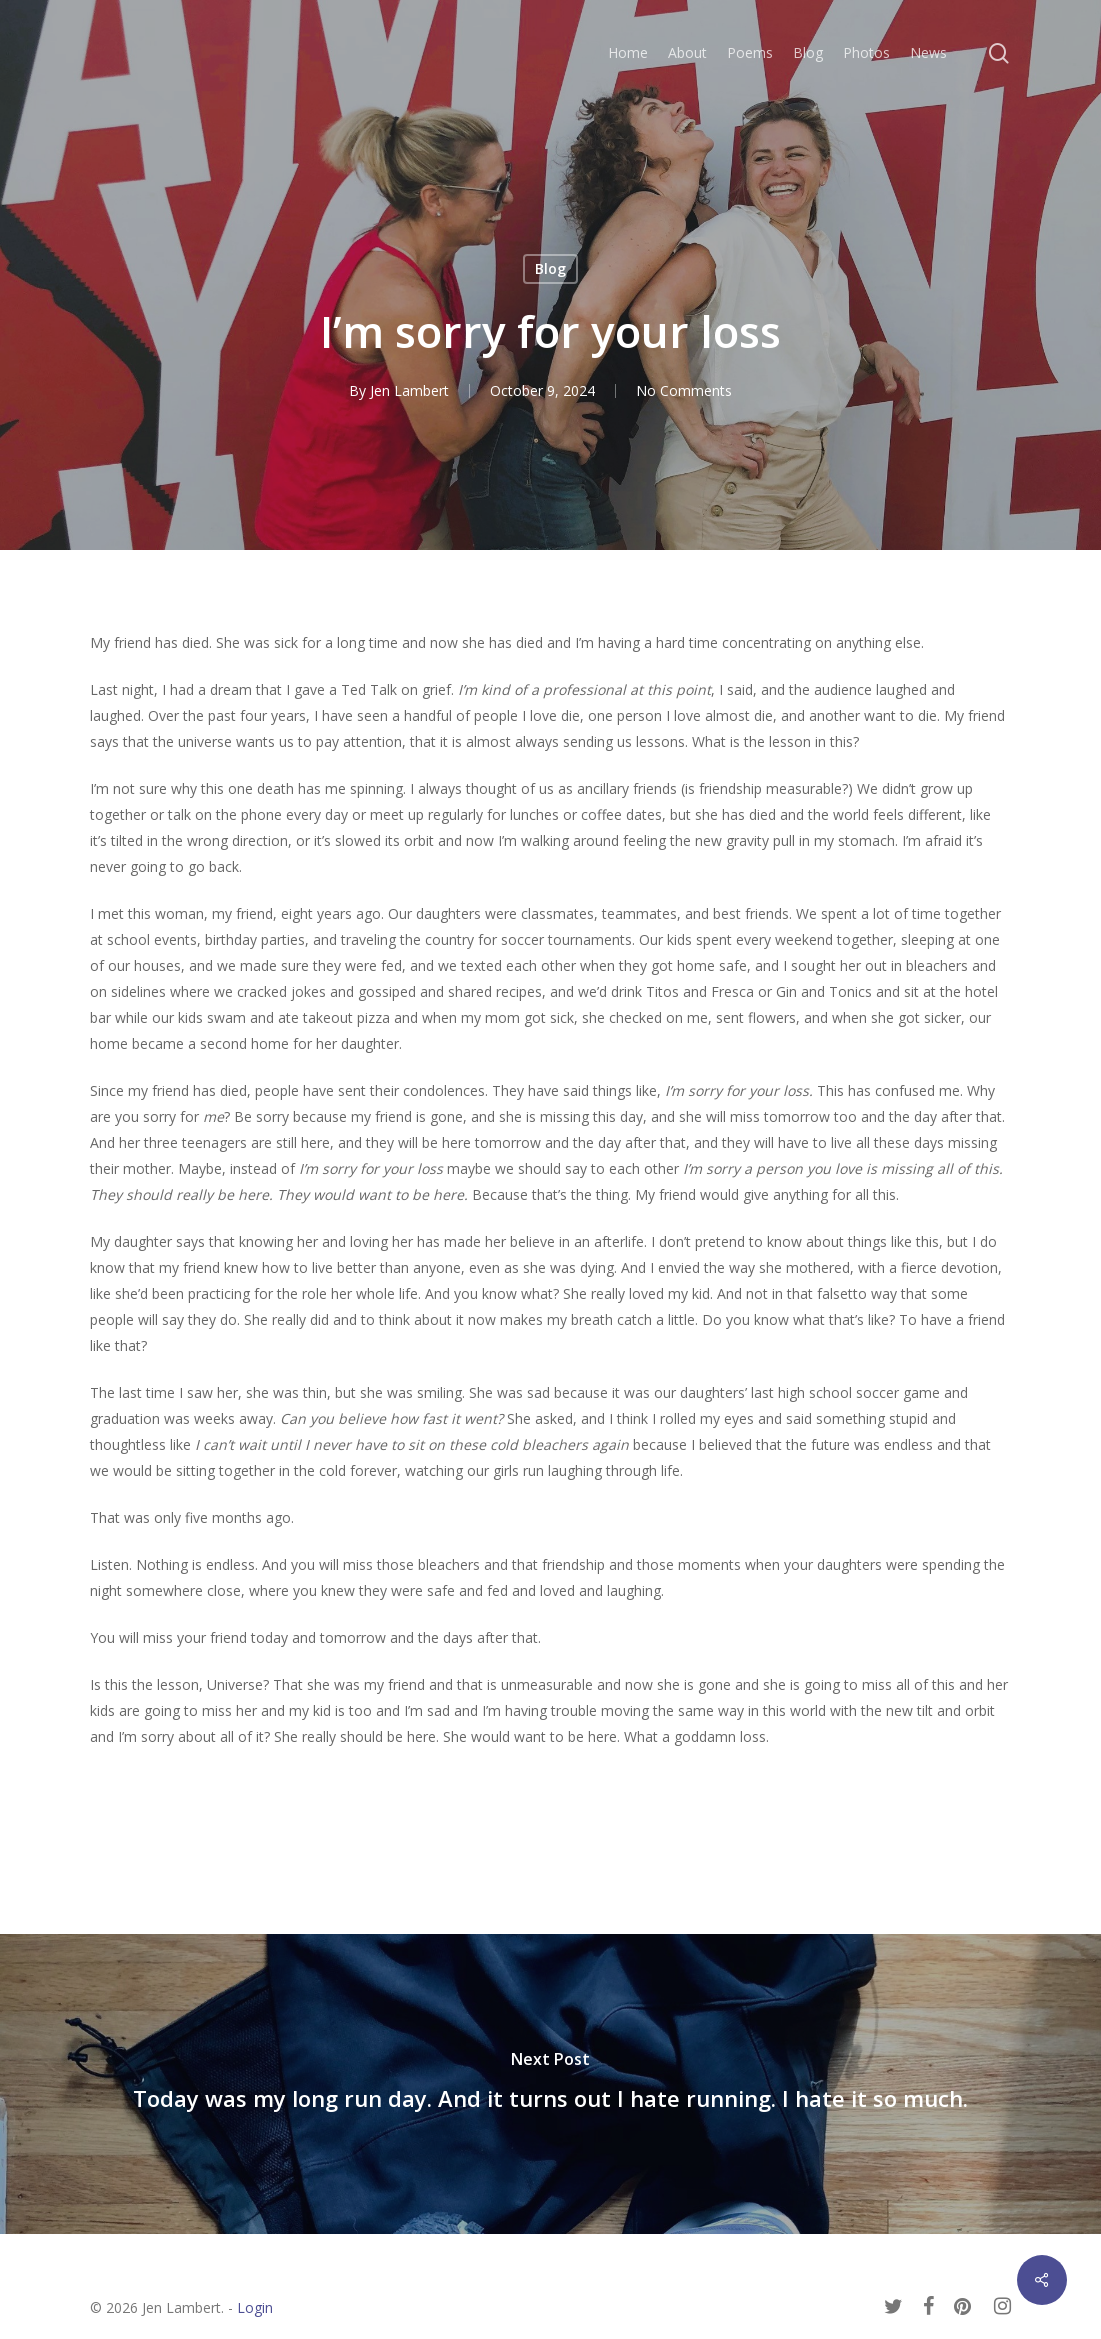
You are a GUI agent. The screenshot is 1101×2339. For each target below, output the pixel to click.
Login (255, 2307)
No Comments (684, 390)
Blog (550, 268)
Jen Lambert (409, 390)
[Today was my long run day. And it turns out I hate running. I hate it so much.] (550, 2084)
